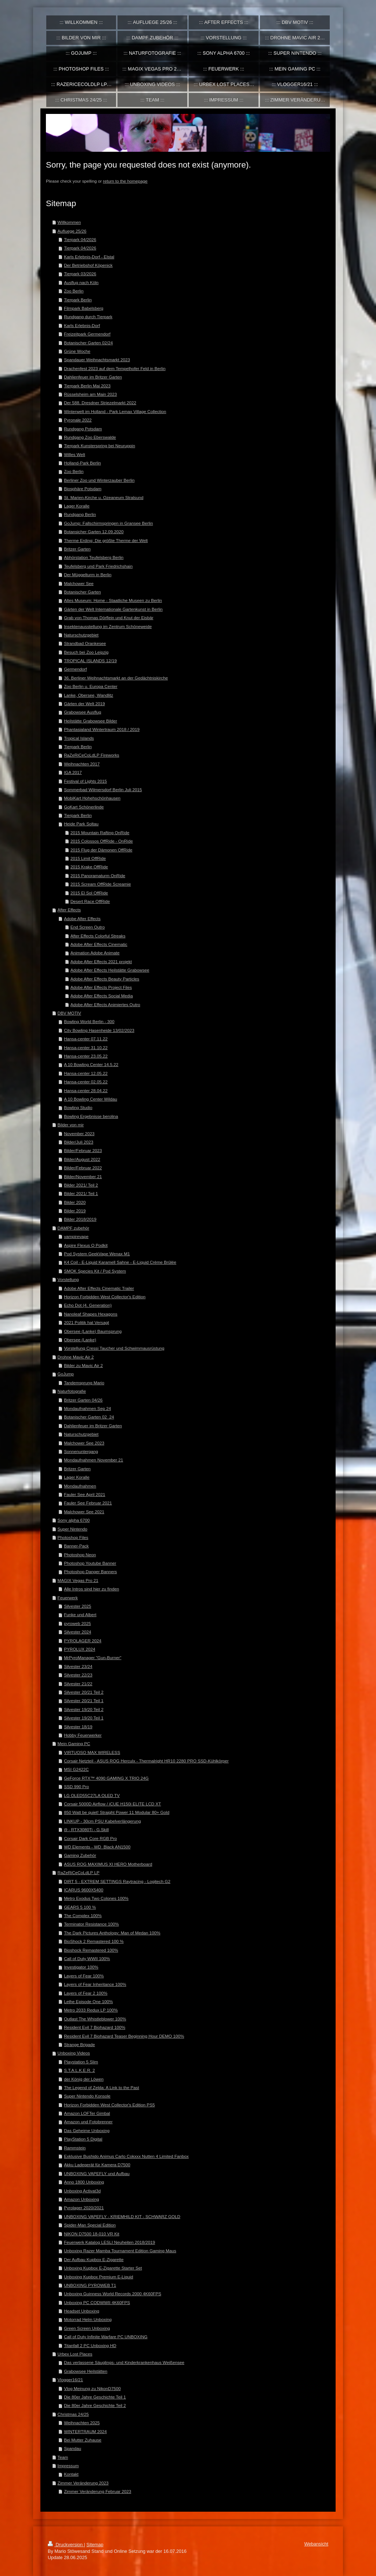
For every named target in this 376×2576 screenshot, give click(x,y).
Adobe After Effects (82, 918)
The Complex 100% (83, 1915)
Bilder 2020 (75, 1202)
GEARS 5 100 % (80, 1907)
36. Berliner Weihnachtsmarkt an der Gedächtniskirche (116, 677)
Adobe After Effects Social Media (101, 995)
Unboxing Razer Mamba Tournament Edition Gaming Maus (120, 2250)
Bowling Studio (78, 1107)
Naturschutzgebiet (81, 634)
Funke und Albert (80, 1614)
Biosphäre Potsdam (82, 488)
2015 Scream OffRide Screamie (100, 884)
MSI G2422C (76, 1769)
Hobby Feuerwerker (83, 1735)
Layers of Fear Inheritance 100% (95, 1984)
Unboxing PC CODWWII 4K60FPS (97, 2302)
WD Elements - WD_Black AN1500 (97, 1846)
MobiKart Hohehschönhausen (92, 798)
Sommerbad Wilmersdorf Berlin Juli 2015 (103, 789)
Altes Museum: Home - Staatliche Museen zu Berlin (113, 600)
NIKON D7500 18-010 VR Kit (91, 2233)
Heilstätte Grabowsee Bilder (90, 720)
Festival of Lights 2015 (85, 781)
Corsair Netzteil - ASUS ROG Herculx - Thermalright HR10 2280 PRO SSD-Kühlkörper (146, 1760)
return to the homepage (125, 181)
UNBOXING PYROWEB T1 (90, 2285)
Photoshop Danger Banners (90, 1571)
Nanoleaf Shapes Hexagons (91, 1314)
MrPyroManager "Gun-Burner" (92, 1657)
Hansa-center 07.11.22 (86, 1038)
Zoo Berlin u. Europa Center (91, 686)
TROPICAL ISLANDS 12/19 (90, 660)
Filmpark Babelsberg (83, 308)
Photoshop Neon (80, 1554)
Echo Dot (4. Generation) (88, 1305)
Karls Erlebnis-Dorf (82, 325)
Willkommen (69, 222)
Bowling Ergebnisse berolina (91, 1116)
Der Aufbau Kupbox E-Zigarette (93, 2259)
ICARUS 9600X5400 (83, 1889)
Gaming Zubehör (80, 1855)
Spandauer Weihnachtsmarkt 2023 (97, 359)
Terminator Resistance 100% (91, 1924)
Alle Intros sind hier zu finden (91, 1588)
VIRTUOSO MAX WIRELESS (92, 1752)
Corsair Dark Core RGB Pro (90, 1838)
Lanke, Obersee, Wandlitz (88, 695)
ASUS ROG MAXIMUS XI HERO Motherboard (108, 1864)
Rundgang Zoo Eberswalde (90, 437)
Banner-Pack (76, 1545)
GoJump (66, 1373)
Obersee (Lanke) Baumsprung (93, 1331)
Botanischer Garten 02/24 (88, 342)
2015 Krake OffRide (89, 866)
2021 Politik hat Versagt (86, 1322)
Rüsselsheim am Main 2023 (90, 394)
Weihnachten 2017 (82, 763)
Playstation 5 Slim (81, 2061)
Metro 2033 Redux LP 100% (91, 2010)
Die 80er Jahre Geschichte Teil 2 (95, 2405)
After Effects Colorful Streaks (98, 935)
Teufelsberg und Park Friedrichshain (98, 566)
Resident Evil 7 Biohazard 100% (94, 2027)
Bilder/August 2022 (82, 1159)
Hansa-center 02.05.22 (86, 1081)
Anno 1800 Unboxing (84, 2181)
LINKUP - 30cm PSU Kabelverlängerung (102, 1821)
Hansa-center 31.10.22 (86, 1047)
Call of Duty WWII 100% (87, 1958)
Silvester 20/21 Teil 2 (84, 1692)
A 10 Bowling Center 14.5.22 (91, 1064)
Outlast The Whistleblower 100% (95, 2018)
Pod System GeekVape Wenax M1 (97, 1253)
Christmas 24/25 (73, 2414)
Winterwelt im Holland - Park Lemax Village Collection (115, 411)
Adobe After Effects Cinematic (98, 944)
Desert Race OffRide (90, 901)
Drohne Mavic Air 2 (76, 1357)
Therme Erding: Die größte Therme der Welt (106, 540)
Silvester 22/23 (78, 1674)
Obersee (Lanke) (80, 1339)
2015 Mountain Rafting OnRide (99, 832)
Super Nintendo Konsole (87, 2096)
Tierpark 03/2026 (80, 273)
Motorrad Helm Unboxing (88, 2319)
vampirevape (76, 1236)
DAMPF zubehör (73, 1228)
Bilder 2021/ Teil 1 (81, 1193)
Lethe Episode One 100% (88, 2001)
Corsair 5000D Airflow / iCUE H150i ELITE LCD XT (112, 1803)
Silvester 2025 (77, 1606)
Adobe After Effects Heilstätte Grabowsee (109, 970)
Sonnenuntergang (81, 1451)
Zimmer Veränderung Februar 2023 (97, 2491)
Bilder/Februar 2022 (83, 1167)
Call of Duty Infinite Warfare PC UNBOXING (106, 2336)
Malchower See (79, 583)
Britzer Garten (77, 548)
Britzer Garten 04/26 (83, 1400)
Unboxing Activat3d (82, 2190)
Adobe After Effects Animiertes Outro (105, 1004)
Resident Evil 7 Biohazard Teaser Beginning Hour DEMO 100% (124, 2036)
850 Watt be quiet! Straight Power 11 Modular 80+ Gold (116, 1812)
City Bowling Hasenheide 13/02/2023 (99, 1030)
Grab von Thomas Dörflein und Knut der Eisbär (108, 617)
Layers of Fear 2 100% (85, 1993)
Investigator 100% (81, 1967)
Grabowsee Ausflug (82, 712)
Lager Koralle (77, 505)
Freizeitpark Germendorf (87, 333)
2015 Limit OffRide (88, 858)
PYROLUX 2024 (79, 1649)
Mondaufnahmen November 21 (93, 1459)
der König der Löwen (84, 2079)
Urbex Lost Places (75, 2353)
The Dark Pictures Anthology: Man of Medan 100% (112, 1932)
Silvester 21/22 (78, 1683)
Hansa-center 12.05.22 (86, 1073)
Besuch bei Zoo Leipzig (86, 652)
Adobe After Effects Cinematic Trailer (99, 1288)
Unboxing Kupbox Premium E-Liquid (98, 2276)
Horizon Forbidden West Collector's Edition (104, 1296)
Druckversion (66, 2544)
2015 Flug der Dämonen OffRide (101, 849)
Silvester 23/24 (78, 1666)
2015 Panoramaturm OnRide (97, 875)
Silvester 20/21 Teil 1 (84, 1700)
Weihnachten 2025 (82, 2422)
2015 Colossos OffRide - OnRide (101, 841)
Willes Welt (74, 454)
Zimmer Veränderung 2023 (83, 2482)
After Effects (69, 909)
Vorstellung (68, 1279)
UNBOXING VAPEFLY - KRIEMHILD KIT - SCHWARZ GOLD (122, 2216)
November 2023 (79, 1133)
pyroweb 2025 (77, 1623)
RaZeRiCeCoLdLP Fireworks (91, 755)
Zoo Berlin (73, 290)
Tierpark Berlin (78, 299)
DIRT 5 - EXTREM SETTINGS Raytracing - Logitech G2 (117, 1881)
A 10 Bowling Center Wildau (90, 1099)
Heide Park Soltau (81, 823)
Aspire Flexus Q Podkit (86, 1245)
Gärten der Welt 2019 (84, 703)
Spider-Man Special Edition (90, 2224)
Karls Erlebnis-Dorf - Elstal (89, 256)
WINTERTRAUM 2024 (85, 2431)
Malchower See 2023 (84, 1443)
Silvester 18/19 (78, 1726)
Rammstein (75, 2147)
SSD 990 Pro (76, 1786)
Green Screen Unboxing (87, 2328)
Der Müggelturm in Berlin (87, 574)
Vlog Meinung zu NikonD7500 (92, 2388)
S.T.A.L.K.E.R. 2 (79, 2070)
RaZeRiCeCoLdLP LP (79, 1872)
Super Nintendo (72, 1528)
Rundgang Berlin (80, 514)
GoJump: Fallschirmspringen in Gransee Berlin (108, 523)
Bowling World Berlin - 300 (89, 1021)
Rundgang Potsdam (83, 428)
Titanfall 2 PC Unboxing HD (90, 2345)
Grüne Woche (77, 351)
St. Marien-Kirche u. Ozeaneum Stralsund (103, 497)
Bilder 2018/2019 (80, 1219)
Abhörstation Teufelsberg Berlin (93, 557)
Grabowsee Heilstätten (85, 2371)
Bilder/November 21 (83, 1176)
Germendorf (75, 669)
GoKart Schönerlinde (84, 806)
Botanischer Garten (82, 591)
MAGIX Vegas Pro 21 (78, 1580)
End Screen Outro (87, 927)
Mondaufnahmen (80, 1485)
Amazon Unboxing (81, 2199)
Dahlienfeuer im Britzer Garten (93, 376)
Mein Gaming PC (74, 1743)
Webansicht (316, 2544)
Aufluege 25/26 (72, 231)
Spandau (72, 2448)
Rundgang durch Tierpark (88, 316)
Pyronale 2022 (77, 419)
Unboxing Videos (74, 2053)
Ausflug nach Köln (81, 282)
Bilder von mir (71, 1124)
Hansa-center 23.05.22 (86, 1056)
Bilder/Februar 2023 (83, 1150)
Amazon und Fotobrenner (88, 2121)
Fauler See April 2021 (84, 1494)
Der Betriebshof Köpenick (88, 265)
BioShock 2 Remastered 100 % (93, 1941)
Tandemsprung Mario (84, 1382)
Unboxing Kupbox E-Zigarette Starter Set (103, 2267)
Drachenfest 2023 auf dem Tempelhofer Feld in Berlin (115, 368)
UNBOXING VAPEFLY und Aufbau (97, 2173)
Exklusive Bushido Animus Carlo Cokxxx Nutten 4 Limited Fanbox (126, 2156)
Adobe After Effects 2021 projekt (101, 961)
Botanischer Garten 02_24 (89, 1416)
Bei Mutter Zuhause (82, 2439)
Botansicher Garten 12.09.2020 (93, 531)
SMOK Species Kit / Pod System (95, 1271)
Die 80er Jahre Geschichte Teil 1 (95, 2396)
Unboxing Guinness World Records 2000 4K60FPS (112, 2293)
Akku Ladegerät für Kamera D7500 (97, 2164)
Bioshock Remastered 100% (91, 1950)
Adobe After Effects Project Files (101, 987)
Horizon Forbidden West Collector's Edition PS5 (109, 2104)
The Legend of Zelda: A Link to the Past (101, 2087)
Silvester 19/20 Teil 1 (84, 1717)
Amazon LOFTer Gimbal (87, 2113)
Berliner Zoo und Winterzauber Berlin (99, 480)
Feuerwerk (68, 1597)
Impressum (68, 2465)
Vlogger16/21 (70, 2379)
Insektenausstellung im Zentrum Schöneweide (108, 626)
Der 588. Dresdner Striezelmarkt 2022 (100, 402)
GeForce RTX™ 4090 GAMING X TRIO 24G (106, 1778)
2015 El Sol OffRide (89, 892)
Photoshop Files (73, 1537)
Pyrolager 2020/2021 (84, 2207)
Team (63, 2457)
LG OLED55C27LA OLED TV (92, 1795)
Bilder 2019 (75, 1210)
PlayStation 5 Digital (83, 2138)
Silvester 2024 (77, 1631)
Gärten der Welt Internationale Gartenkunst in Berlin (113, 609)
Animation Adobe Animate (95, 952)
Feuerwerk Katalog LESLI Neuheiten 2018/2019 (109, 2242)
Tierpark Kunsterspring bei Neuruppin (99, 445)
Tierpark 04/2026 (80, 239)
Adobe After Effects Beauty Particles (105, 978)
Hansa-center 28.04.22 (86, 1090)
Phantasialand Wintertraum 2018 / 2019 (102, 729)
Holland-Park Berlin (82, 462)
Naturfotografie (72, 1391)
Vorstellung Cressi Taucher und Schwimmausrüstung (114, 1348)
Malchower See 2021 (84, 1511)
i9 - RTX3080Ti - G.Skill (86, 1829)
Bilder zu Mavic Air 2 (83, 1365)
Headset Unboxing (81, 2310)
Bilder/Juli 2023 (78, 1142)
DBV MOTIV (69, 1013)
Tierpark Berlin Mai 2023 (87, 385)
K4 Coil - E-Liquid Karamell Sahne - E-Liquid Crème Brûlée (120, 1262)
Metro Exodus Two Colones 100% (96, 1898)
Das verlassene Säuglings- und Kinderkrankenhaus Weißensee (124, 2362)
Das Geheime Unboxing (86, 2130)
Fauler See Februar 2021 (88, 1502)
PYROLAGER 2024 (82, 1640)
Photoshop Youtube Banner (90, 1563)
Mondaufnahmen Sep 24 (87, 1408)
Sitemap (94, 2544)
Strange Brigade (79, 2044)
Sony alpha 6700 (74, 1520)
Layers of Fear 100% (84, 1975)
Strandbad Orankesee (85, 643)
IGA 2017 (73, 772)
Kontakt (71, 2474)
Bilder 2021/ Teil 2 (81, 1185)
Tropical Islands (79, 738)
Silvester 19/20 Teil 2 (84, 1709)
